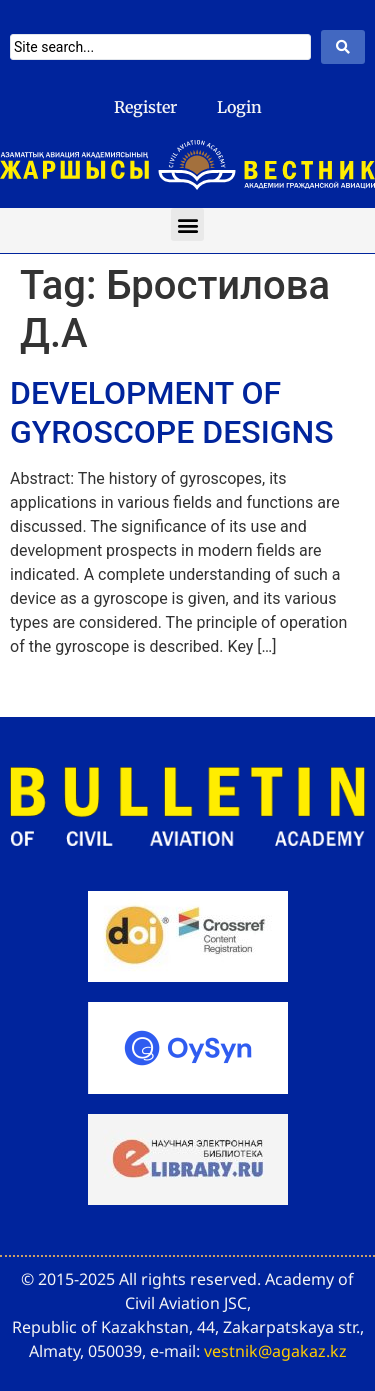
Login (239, 107)
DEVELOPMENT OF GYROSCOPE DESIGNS (172, 412)
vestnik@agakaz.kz (275, 1351)
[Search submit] (343, 47)
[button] (187, 224)
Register (145, 107)
